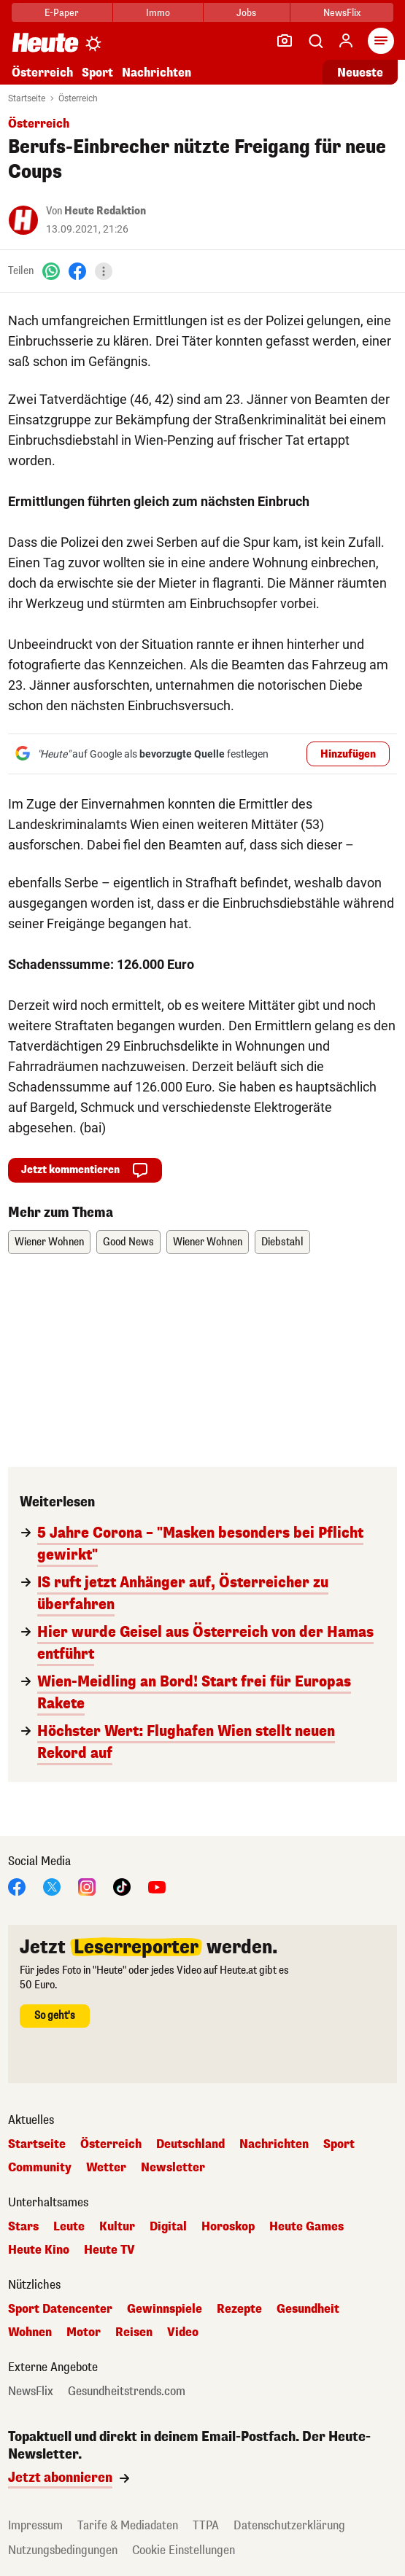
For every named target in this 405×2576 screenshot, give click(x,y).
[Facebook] (77, 271)
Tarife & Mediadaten (127, 2525)
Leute (69, 2226)
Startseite (26, 98)
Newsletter (173, 2167)
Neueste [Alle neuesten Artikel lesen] (360, 72)
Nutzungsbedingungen (62, 2550)
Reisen (134, 2332)
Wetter (106, 2167)
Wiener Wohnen (49, 1242)
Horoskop (228, 2226)
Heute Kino (38, 2250)
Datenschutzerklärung (289, 2525)
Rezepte (239, 2309)
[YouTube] (157, 1886)
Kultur (117, 2226)
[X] (52, 1886)
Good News (128, 1242)
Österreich (42, 72)
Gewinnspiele (164, 2309)
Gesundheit (308, 2309)
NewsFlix (341, 13)
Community (40, 2167)
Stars (23, 2226)
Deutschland (190, 2144)
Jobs (246, 13)
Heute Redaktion (105, 211)
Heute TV (109, 2250)
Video (182, 2332)
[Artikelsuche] (315, 41)
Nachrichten (156, 72)
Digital (168, 2226)
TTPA (206, 2525)
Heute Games (306, 2226)
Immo (158, 13)
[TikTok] (122, 1886)
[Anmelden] (346, 41)
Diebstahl (282, 1242)
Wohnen (30, 2332)
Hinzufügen (348, 754)
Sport (97, 72)
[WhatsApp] (51, 271)
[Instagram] (87, 1886)
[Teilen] (103, 271)
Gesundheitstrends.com (126, 2391)
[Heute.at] (45, 42)
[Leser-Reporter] (284, 41)
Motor (83, 2332)
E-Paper (62, 13)
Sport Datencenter (60, 2309)
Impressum (35, 2525)
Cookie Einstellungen (183, 2550)
